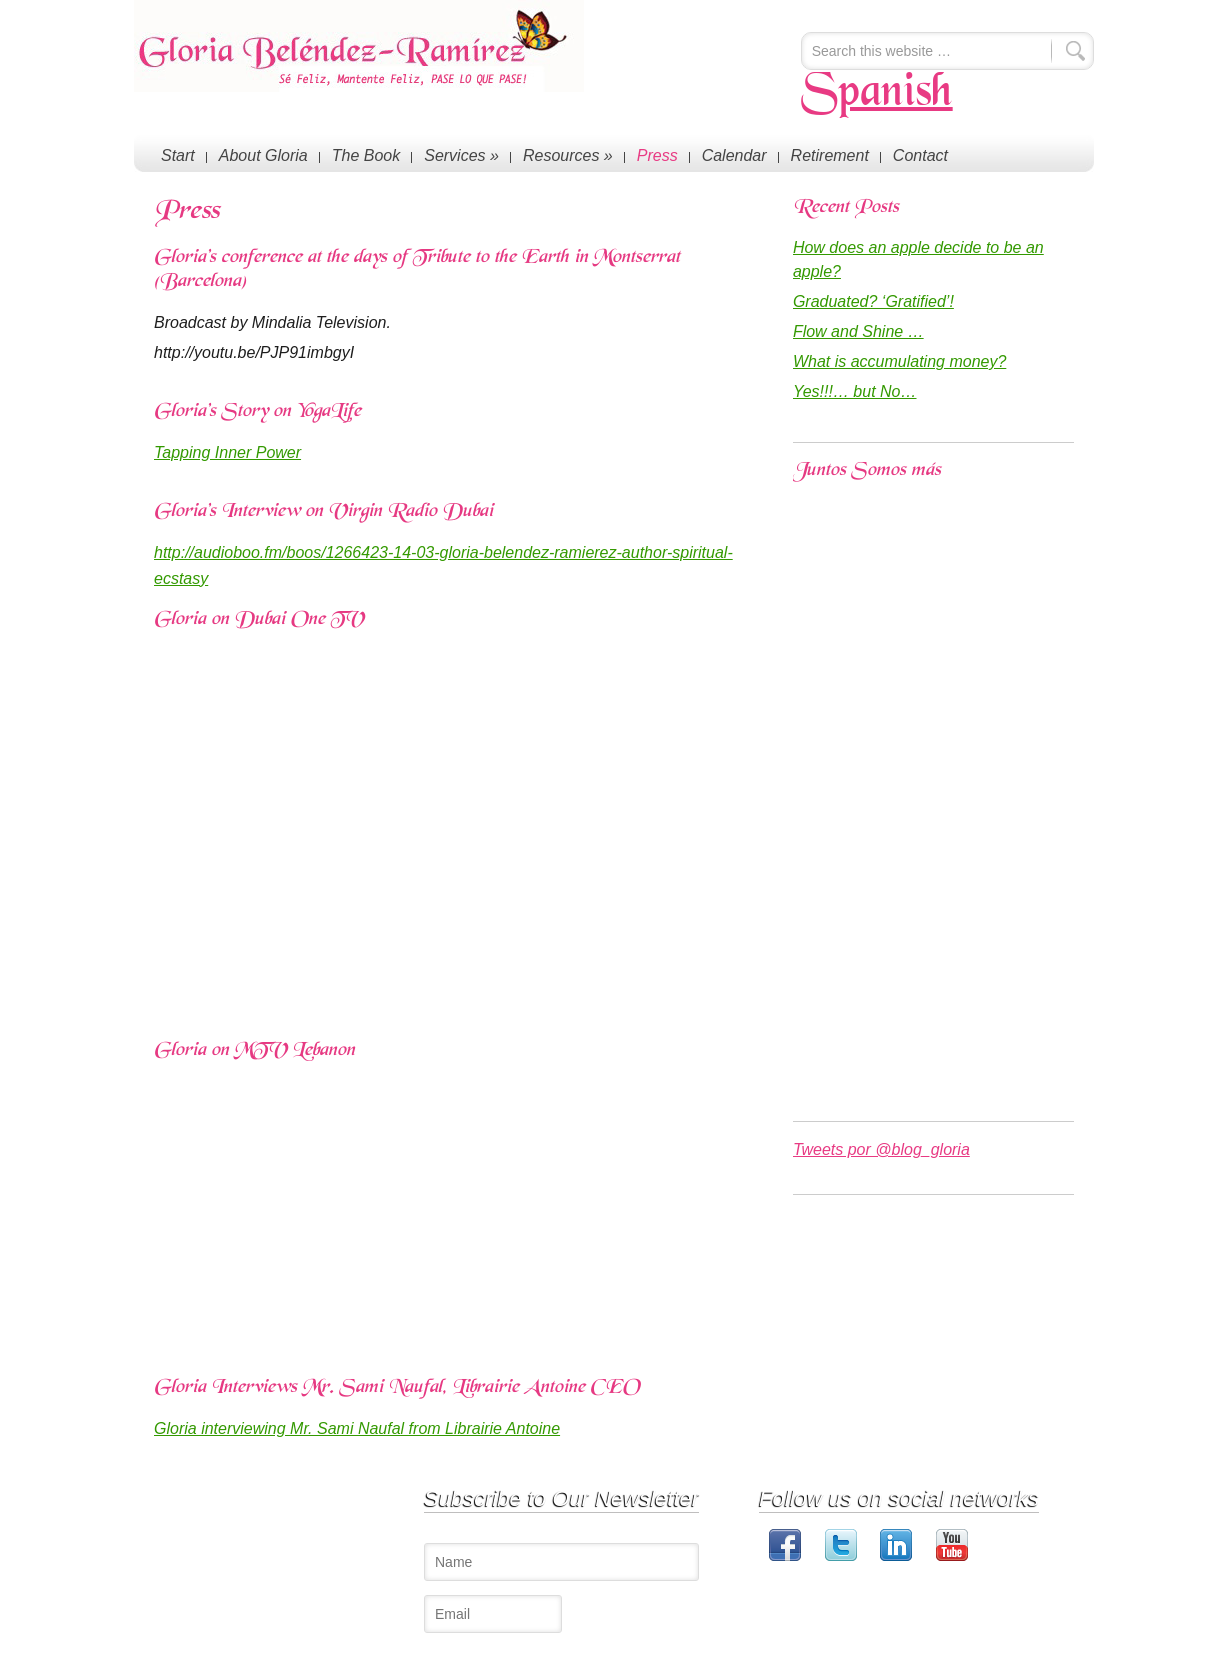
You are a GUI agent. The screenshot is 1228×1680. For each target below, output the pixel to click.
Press (657, 155)
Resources (568, 155)
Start (178, 155)
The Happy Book (342, 1560)
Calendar (734, 155)
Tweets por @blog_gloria (881, 1149)
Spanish (877, 94)
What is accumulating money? (899, 361)
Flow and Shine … (858, 331)
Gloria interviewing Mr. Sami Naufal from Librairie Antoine (357, 1428)
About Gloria (263, 155)
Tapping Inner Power (227, 452)
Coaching (321, 1540)
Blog (307, 1580)
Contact (920, 155)
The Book (366, 155)
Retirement (830, 155)
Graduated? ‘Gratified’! (873, 301)
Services (461, 155)
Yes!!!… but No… (855, 391)
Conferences (331, 1520)
